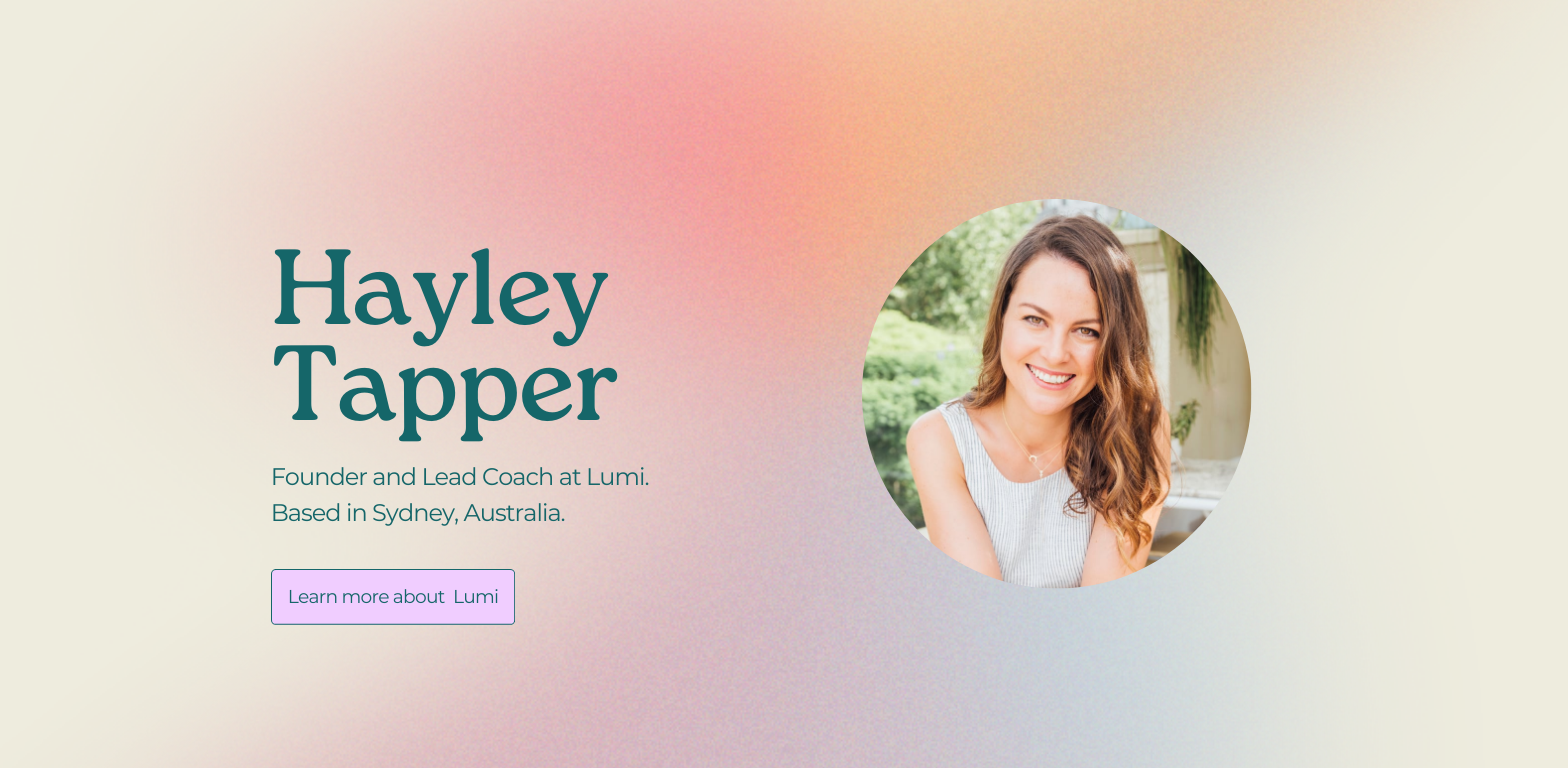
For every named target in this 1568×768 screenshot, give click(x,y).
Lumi (475, 596)
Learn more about (366, 596)
